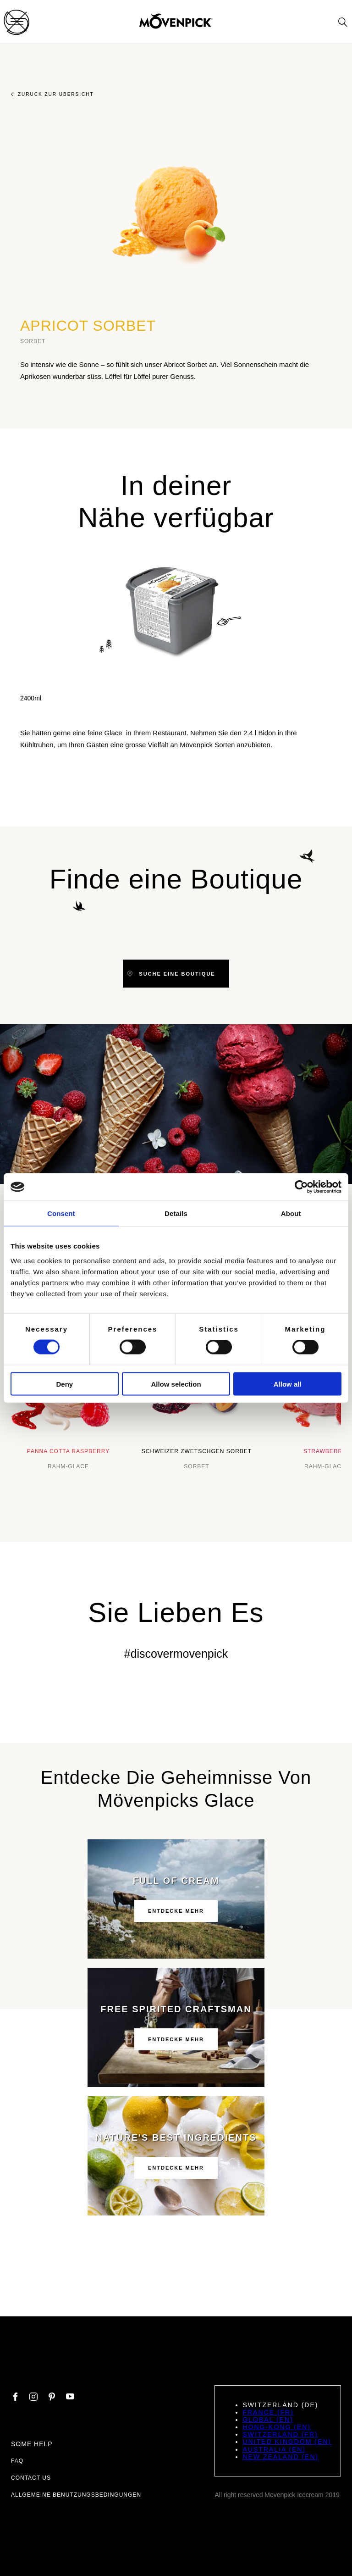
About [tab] (291, 1213)
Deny (64, 1384)
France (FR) (267, 2412)
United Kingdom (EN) (286, 2441)
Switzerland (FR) (280, 2434)
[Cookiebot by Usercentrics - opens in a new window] (301, 1187)
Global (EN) (267, 2419)
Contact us (31, 2478)
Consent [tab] (61, 1213)
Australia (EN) (274, 2449)
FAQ (17, 2461)
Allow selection (176, 1384)
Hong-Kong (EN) (276, 2427)
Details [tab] (176, 1213)
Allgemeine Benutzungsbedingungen (76, 2495)
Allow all (288, 1384)
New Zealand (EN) (280, 2456)
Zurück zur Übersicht (52, 94)
